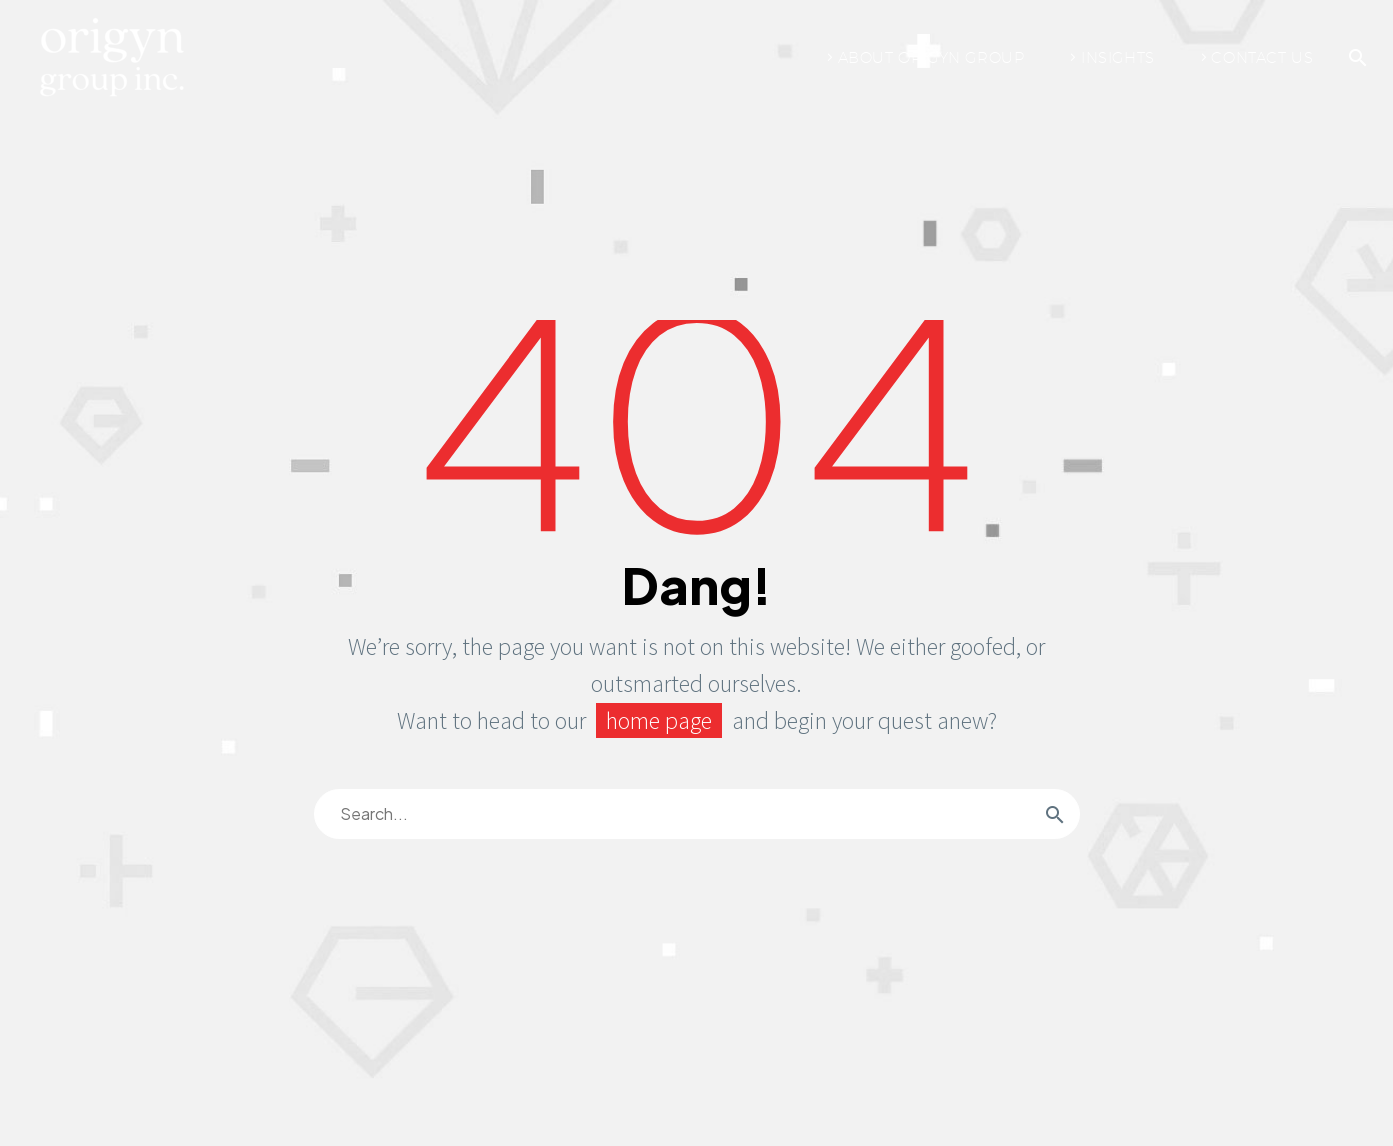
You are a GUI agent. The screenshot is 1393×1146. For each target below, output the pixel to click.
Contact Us (1262, 57)
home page (659, 720)
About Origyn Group (931, 57)
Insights (1118, 57)
